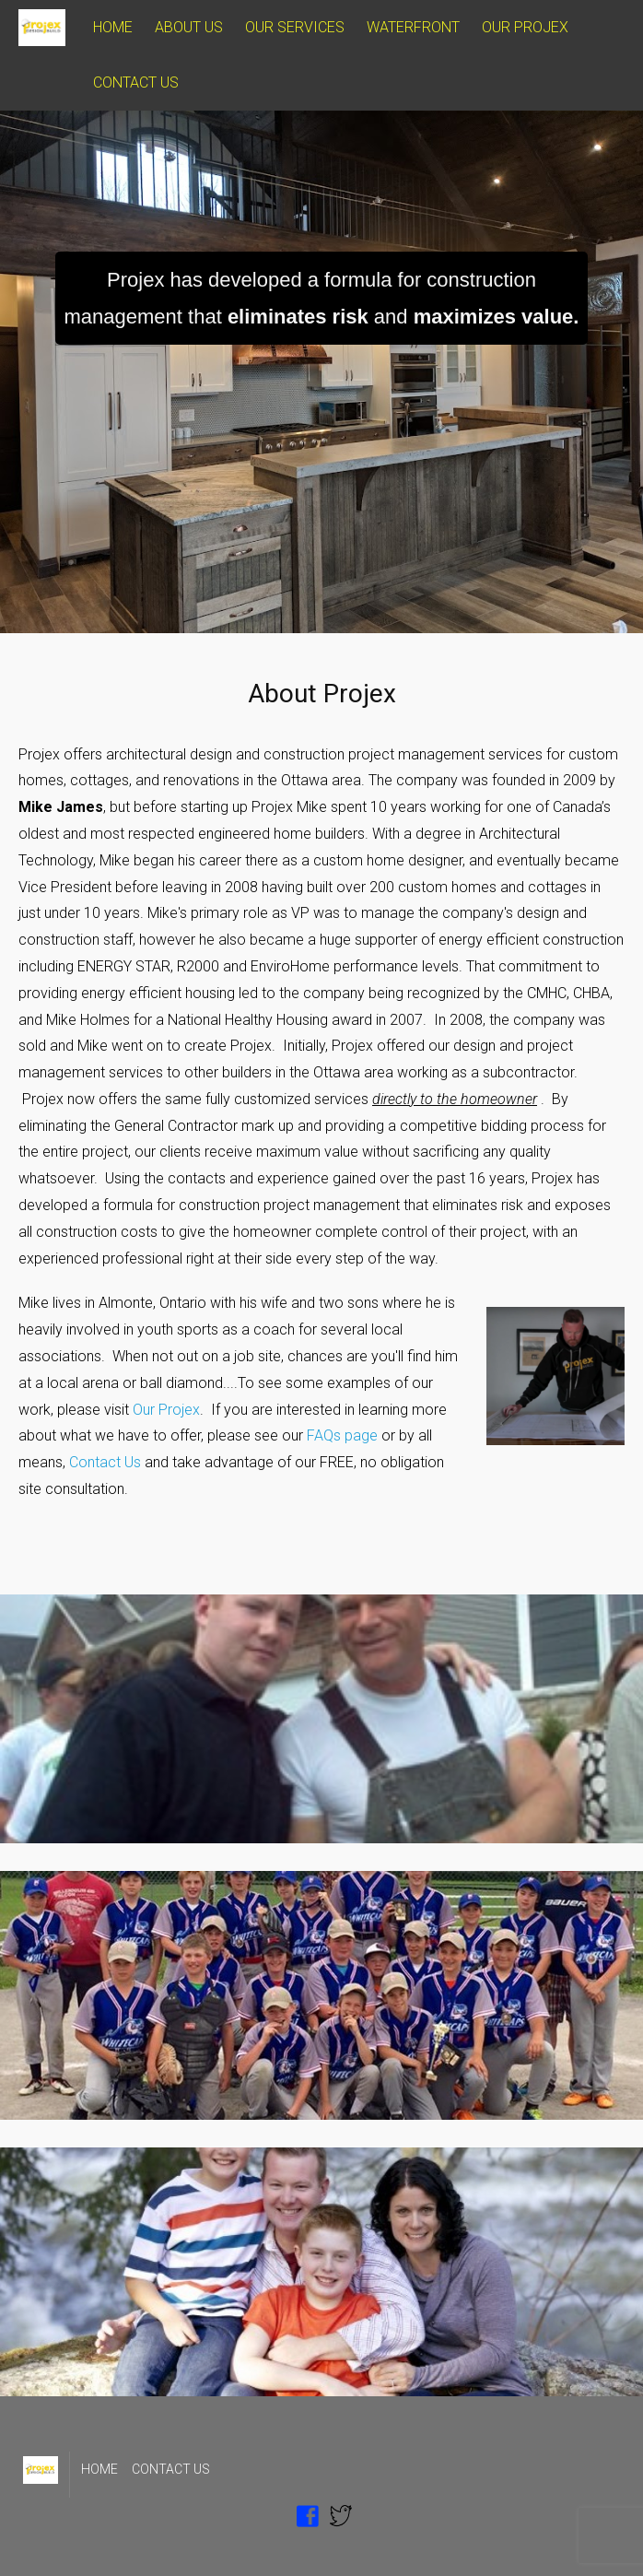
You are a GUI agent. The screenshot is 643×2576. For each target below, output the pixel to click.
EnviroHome (288, 966)
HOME (113, 27)
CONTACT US (136, 82)
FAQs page (342, 1435)
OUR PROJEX (525, 27)
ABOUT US (189, 27)
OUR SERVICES (295, 27)
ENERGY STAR (123, 966)
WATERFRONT (413, 27)
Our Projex (166, 1409)
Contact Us (105, 1462)
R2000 (198, 966)
